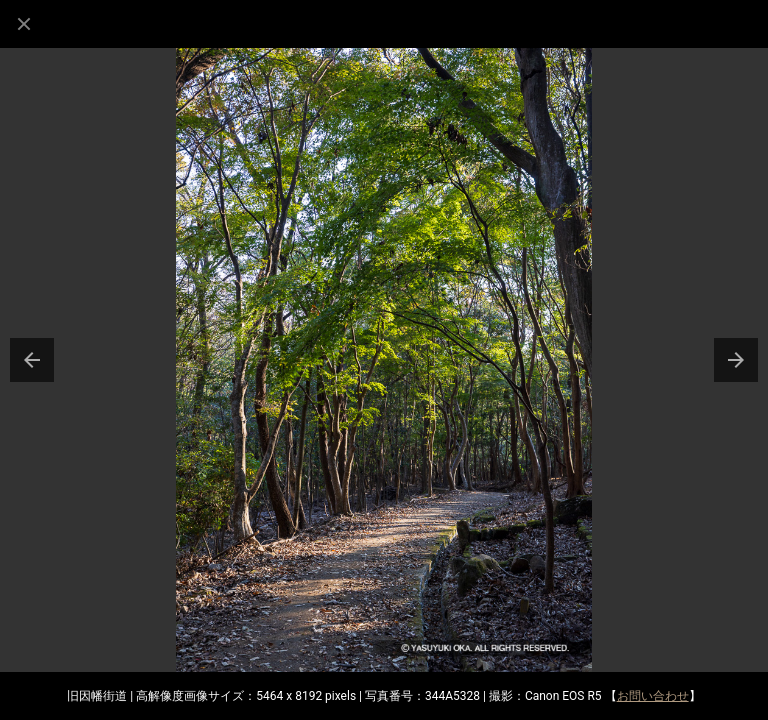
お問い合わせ (653, 696)
